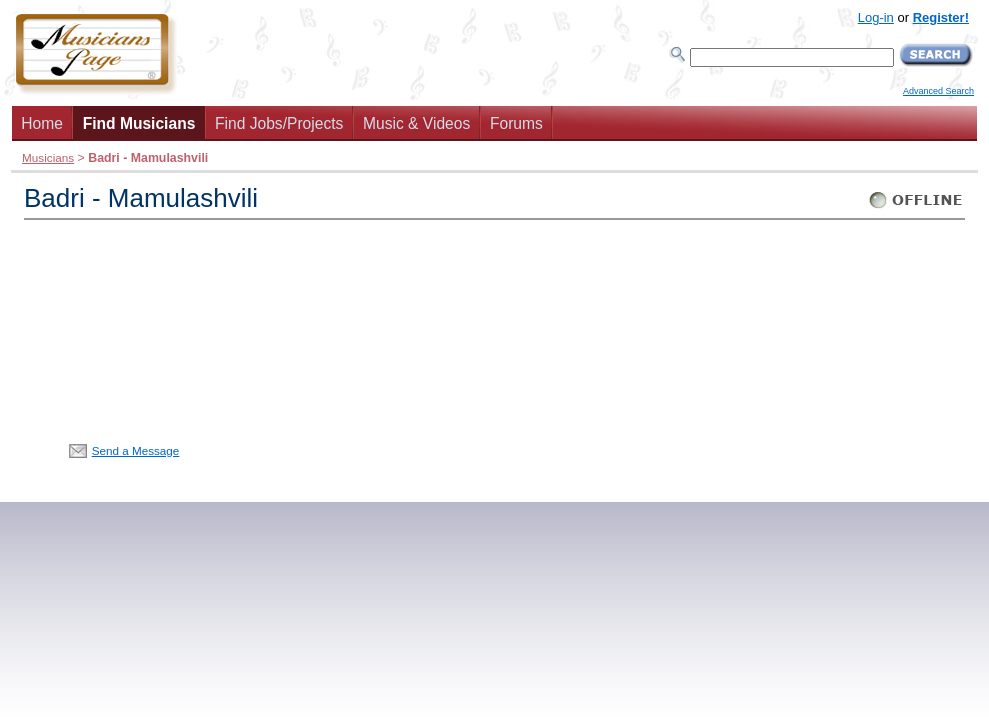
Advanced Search (938, 91)
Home (42, 123)
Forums (516, 123)
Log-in (876, 17)
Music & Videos (416, 123)
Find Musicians (139, 123)
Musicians (48, 157)
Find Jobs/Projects (279, 123)
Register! (941, 17)
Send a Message (136, 450)
